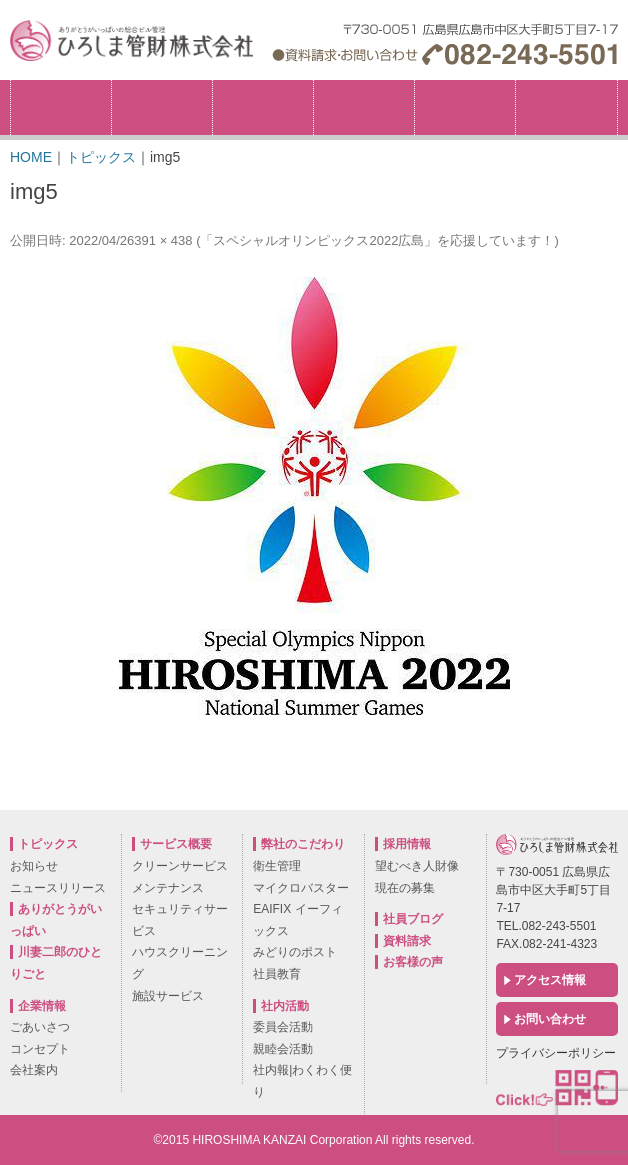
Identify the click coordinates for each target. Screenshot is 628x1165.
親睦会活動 (283, 1049)
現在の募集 (405, 888)
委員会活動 (283, 1027)
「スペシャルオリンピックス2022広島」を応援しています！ (377, 240)
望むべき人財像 (417, 866)
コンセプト (40, 1049)
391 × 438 (163, 240)
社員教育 (277, 974)
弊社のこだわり (263, 107)
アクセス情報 (550, 980)
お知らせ (34, 866)
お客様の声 (413, 962)
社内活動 (465, 107)
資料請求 (407, 941)
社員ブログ (413, 919)
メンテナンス (168, 888)
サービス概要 (364, 107)
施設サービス (168, 996)
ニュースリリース (58, 888)
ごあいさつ (40, 1027)
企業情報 (162, 107)
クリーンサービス (180, 866)
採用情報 (617, 86)
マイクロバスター (301, 888)
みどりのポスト (295, 952)
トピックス (61, 107)
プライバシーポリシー (556, 1053)
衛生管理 (277, 866)
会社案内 (34, 1070)
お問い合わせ (550, 1019)
